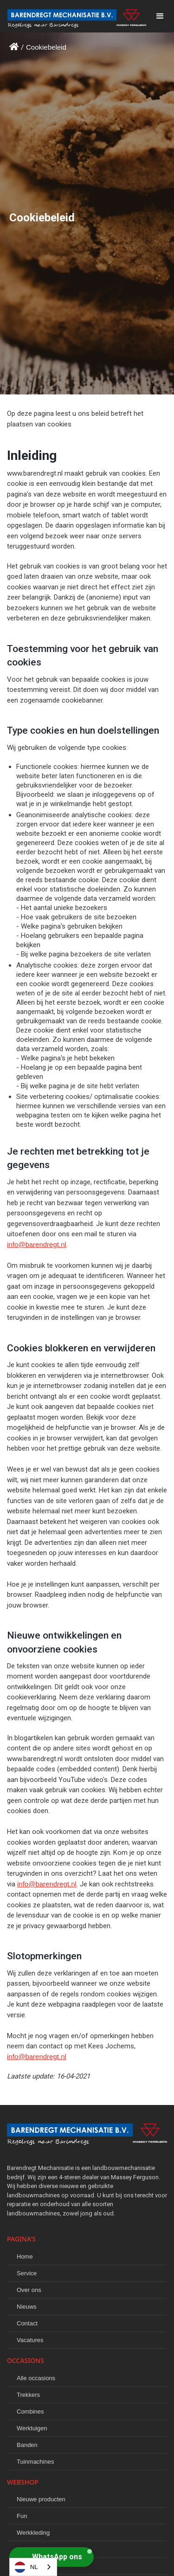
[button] (160, 16)
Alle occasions (36, 2378)
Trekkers (28, 2394)
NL (26, 2567)
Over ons (29, 2289)
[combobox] (33, 2567)
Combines (30, 2411)
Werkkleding (33, 2532)
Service (27, 2273)
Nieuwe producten (41, 2499)
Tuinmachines (35, 2461)
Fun (22, 2515)
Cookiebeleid (46, 47)
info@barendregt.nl (36, 1244)
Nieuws (27, 2306)
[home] (73, 16)
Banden (27, 2444)
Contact (27, 2323)
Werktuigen (32, 2428)
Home (25, 2256)
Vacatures (30, 2340)
